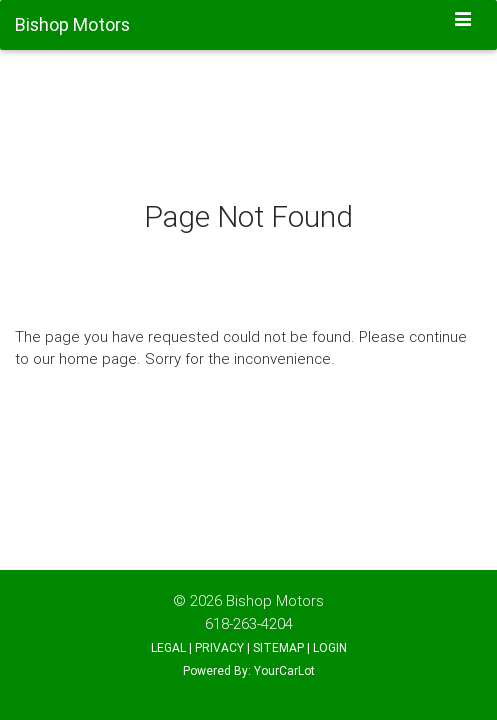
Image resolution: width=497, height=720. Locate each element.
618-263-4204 (249, 623)
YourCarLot (284, 670)
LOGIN (330, 647)
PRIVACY (219, 647)
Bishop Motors (275, 600)
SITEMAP (278, 647)
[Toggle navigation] (463, 21)
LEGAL (168, 647)
